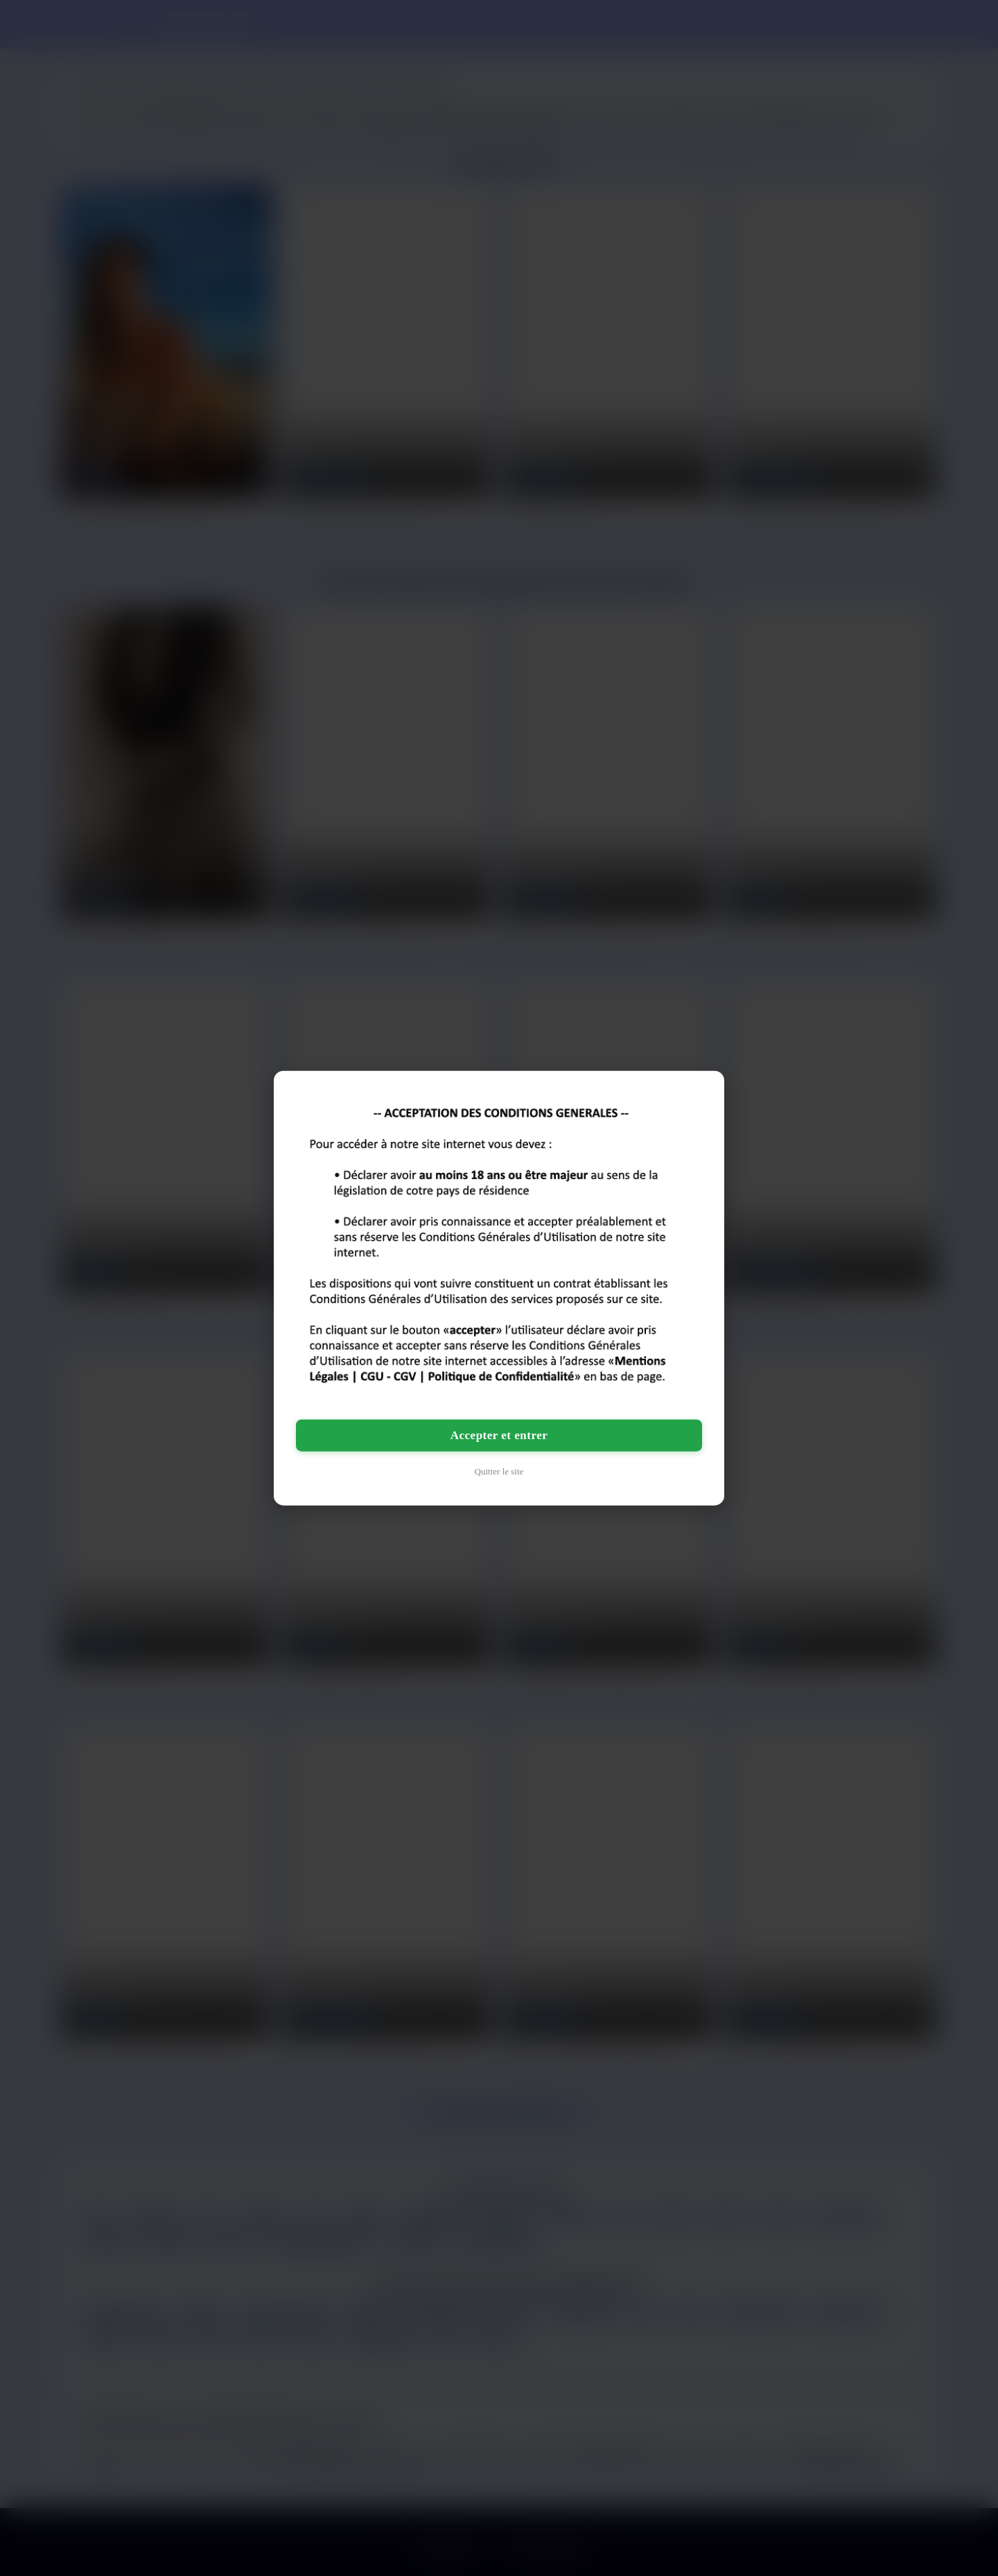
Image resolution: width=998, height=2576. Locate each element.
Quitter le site (499, 1470)
